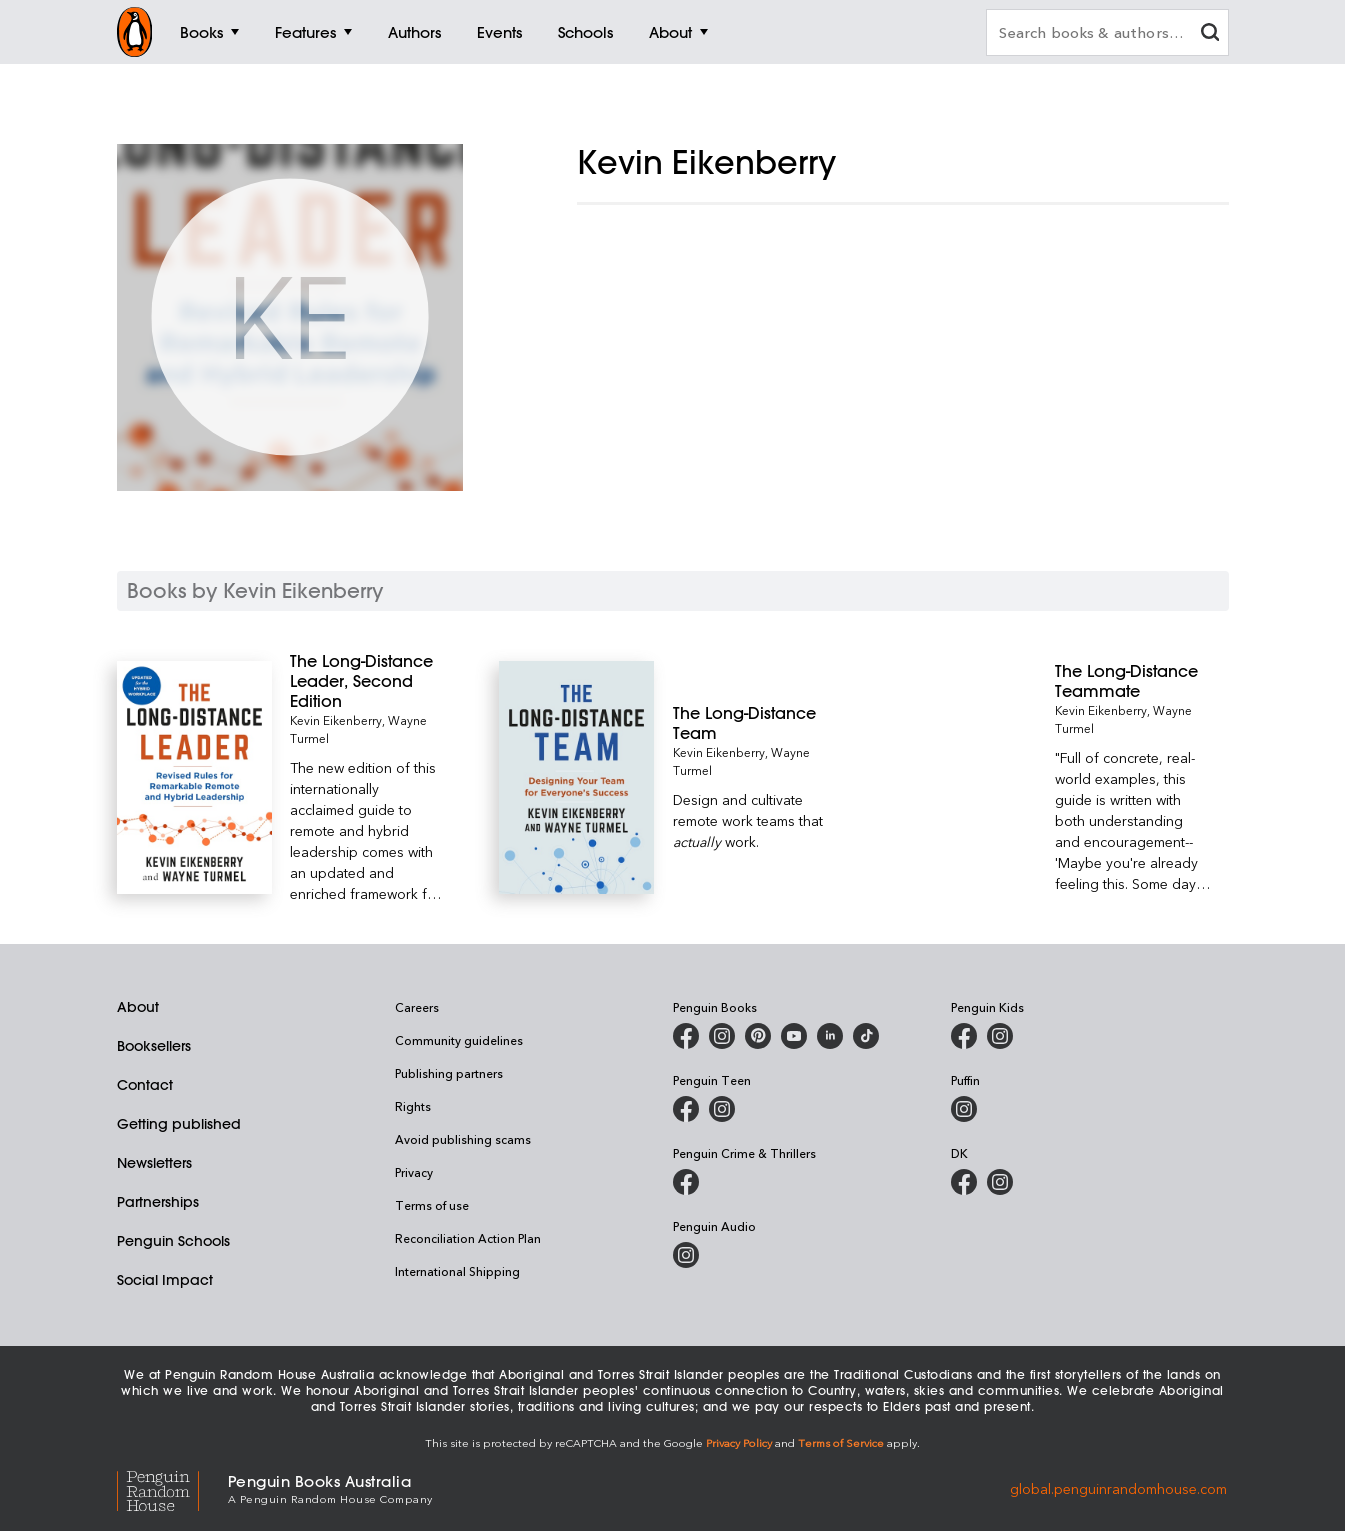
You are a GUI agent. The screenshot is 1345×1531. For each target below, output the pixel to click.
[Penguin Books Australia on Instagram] (722, 1036)
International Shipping (457, 1271)
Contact (145, 1085)
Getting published (179, 1124)
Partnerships (158, 1202)
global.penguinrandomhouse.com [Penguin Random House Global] (1118, 1487)
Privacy (414, 1172)
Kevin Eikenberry (336, 720)
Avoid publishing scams (463, 1139)
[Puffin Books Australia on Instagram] (964, 1109)
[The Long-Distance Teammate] (1132, 681)
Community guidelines (459, 1040)
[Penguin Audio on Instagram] (686, 1255)
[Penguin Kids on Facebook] (964, 1036)
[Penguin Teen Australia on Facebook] (686, 1109)
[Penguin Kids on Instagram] (1000, 1036)
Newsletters (154, 1163)
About (138, 1007)
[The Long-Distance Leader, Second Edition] (367, 681)
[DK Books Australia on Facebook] (964, 1182)
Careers (417, 1007)
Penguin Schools (173, 1241)
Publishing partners (449, 1073)
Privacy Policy (739, 1442)
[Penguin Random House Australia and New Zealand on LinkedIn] (830, 1036)
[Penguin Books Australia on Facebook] (686, 1036)
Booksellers (154, 1046)
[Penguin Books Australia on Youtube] (794, 1036)
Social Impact (165, 1280)
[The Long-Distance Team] (750, 723)
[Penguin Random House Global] (172, 1488)
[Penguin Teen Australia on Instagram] (722, 1109)
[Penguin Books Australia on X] (758, 1036)
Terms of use (432, 1205)
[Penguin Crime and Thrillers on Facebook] (686, 1182)
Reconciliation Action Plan (468, 1238)
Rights (413, 1106)
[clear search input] (1210, 34)
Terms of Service (841, 1442)
